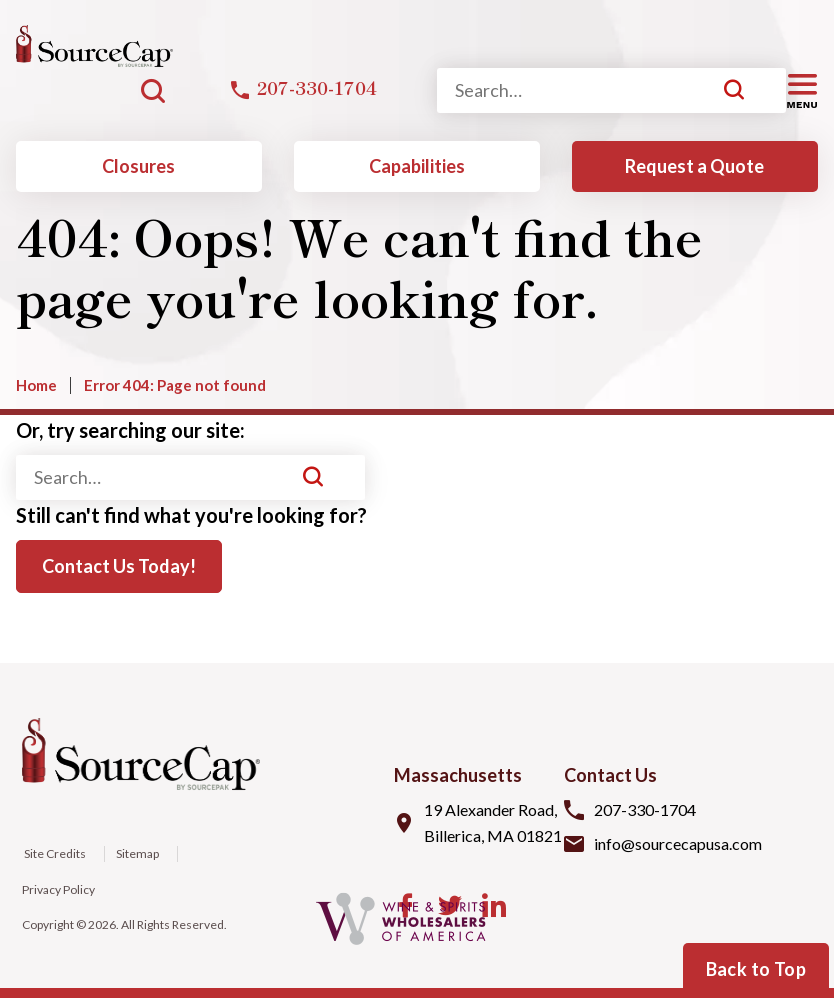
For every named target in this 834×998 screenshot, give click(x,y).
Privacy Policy (58, 889)
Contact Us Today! (119, 566)
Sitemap (137, 853)
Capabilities (417, 166)
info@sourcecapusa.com (678, 843)
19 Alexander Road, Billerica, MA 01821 (493, 822)
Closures (138, 166)
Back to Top (756, 969)
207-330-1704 (645, 809)
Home (36, 385)
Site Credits (54, 853)
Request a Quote (694, 166)
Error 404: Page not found (175, 385)
